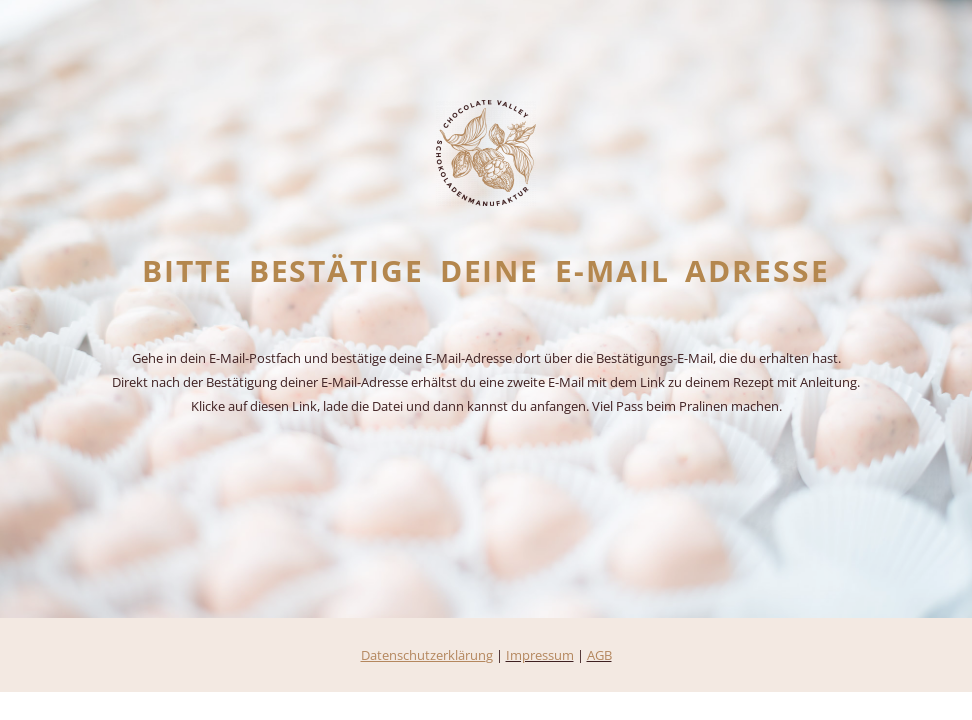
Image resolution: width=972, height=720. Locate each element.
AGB (599, 655)
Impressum (540, 655)
